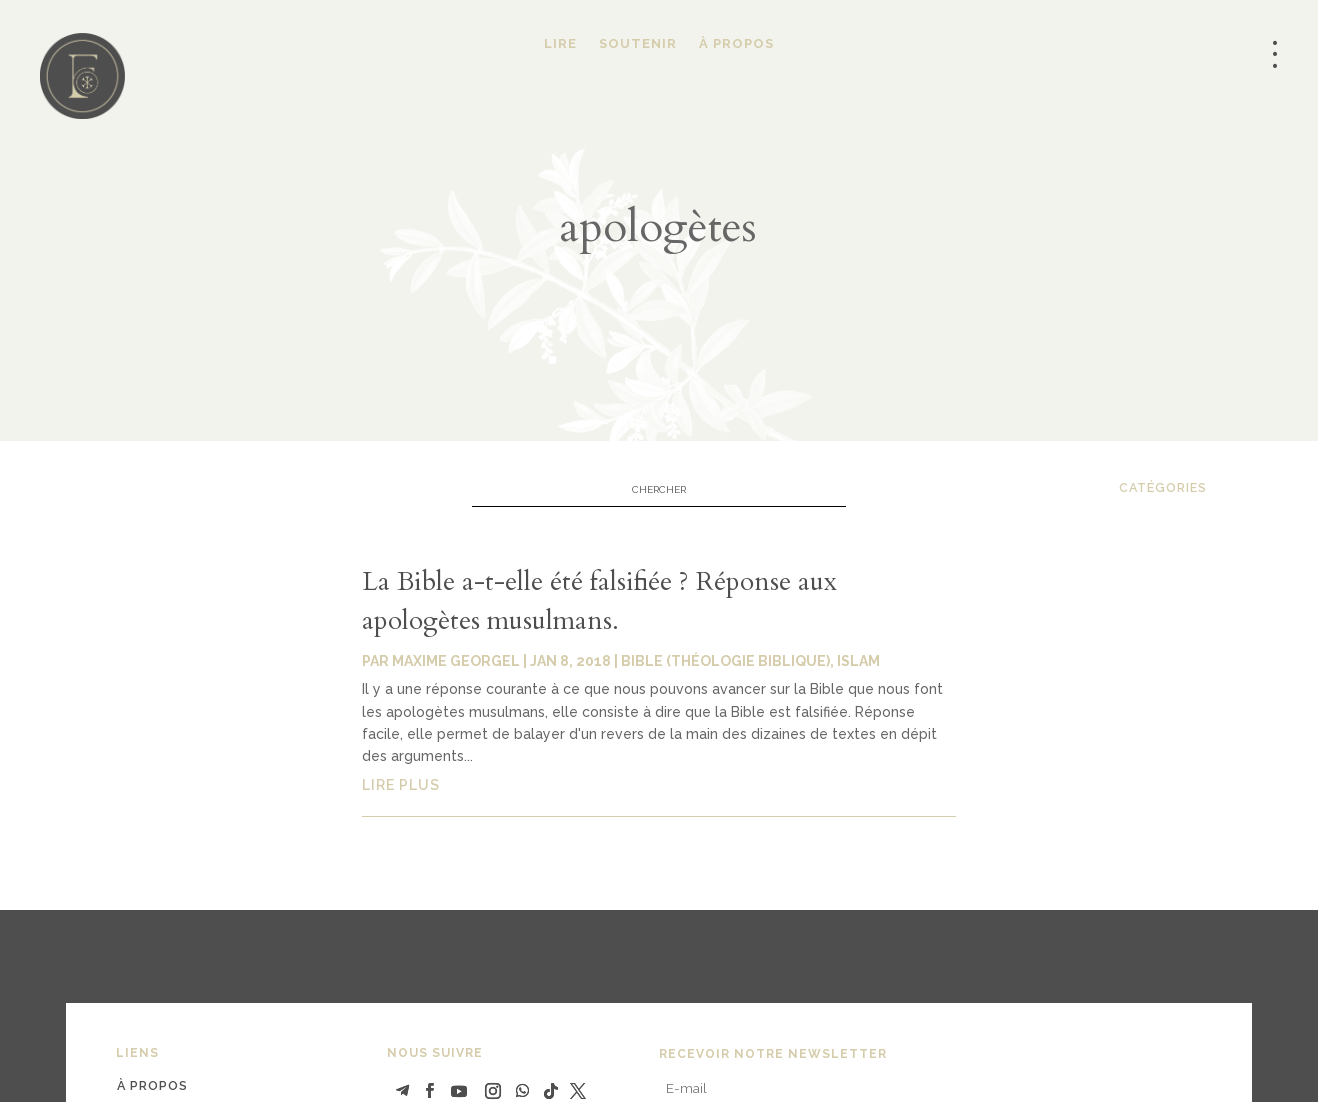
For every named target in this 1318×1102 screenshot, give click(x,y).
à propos (152, 1085)
